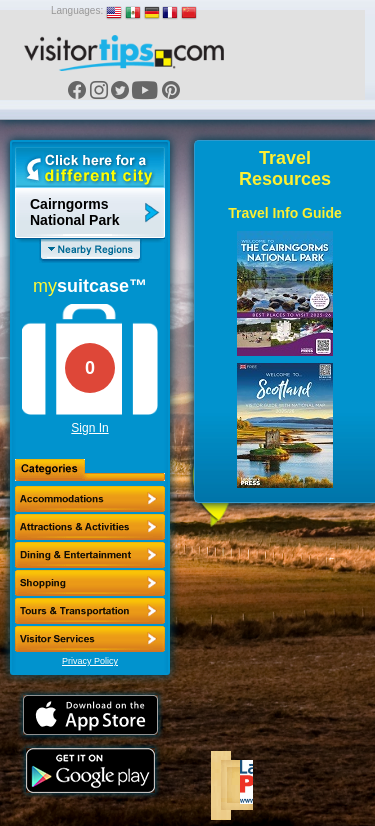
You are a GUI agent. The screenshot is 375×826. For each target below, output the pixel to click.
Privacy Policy (90, 661)
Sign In (89, 428)
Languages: (77, 10)
